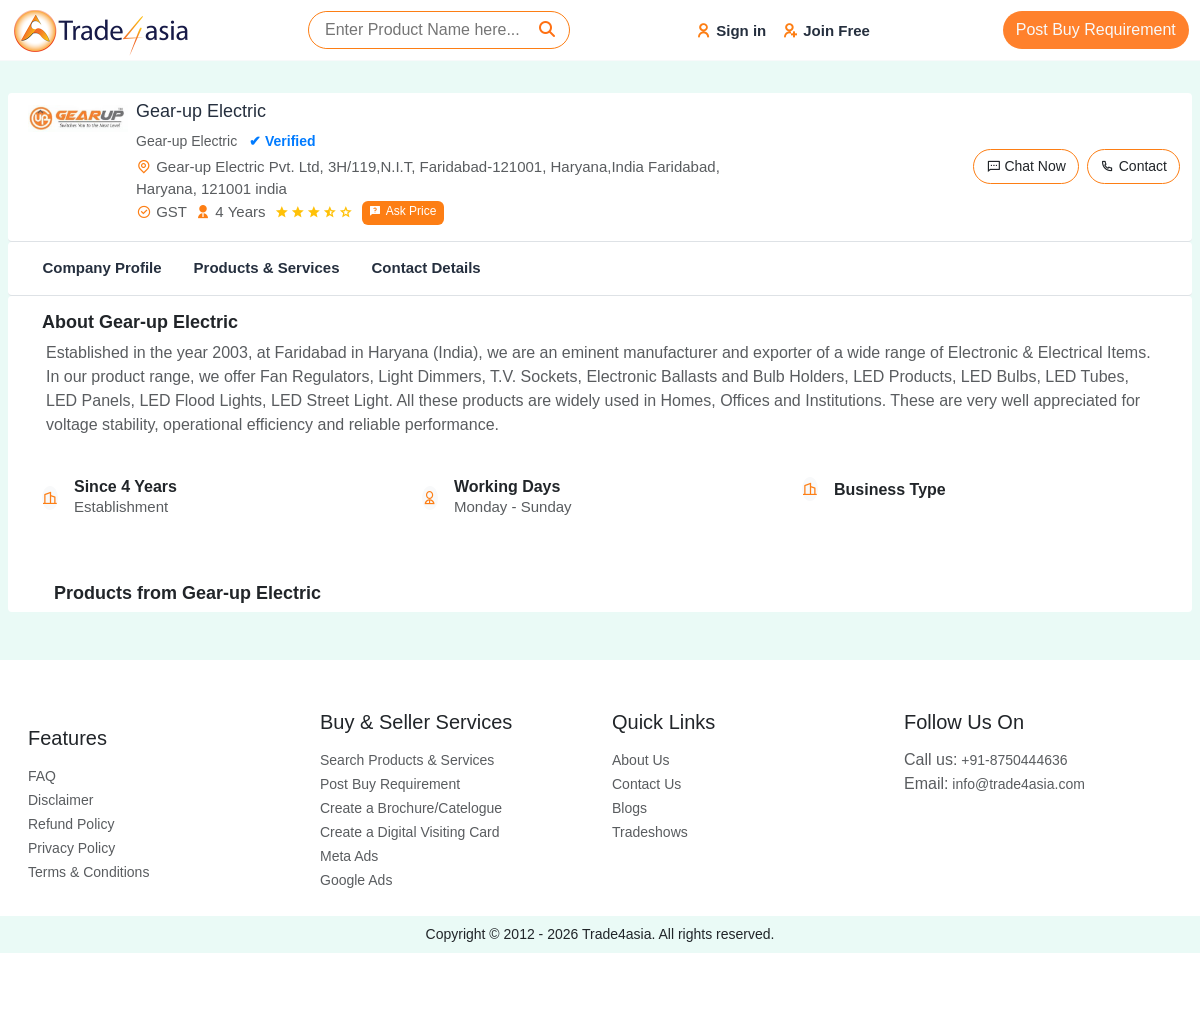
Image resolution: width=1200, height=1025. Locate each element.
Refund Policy (71, 824)
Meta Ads (349, 856)
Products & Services (267, 267)
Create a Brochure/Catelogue (411, 808)
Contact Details (425, 267)
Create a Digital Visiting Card (410, 832)
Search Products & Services (407, 760)
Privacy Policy (71, 848)
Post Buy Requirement (1096, 29)
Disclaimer (60, 800)
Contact (1133, 166)
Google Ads (356, 880)
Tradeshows (650, 832)
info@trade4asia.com (994, 784)
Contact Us (646, 784)
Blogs (629, 808)
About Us (641, 760)
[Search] (547, 30)
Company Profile (101, 267)
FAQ (42, 776)
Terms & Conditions (88, 872)
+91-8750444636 (986, 760)
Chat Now (1026, 166)
